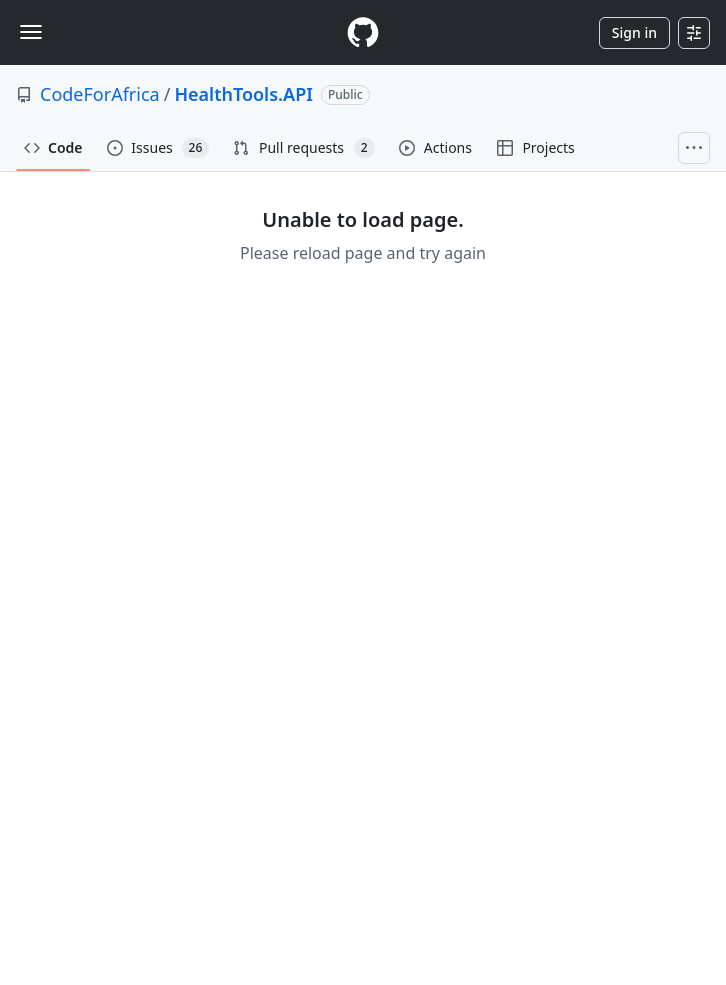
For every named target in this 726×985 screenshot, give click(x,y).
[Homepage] (363, 32)
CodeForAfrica (100, 94)
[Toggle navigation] (31, 32)
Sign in (634, 32)
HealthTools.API (243, 94)
